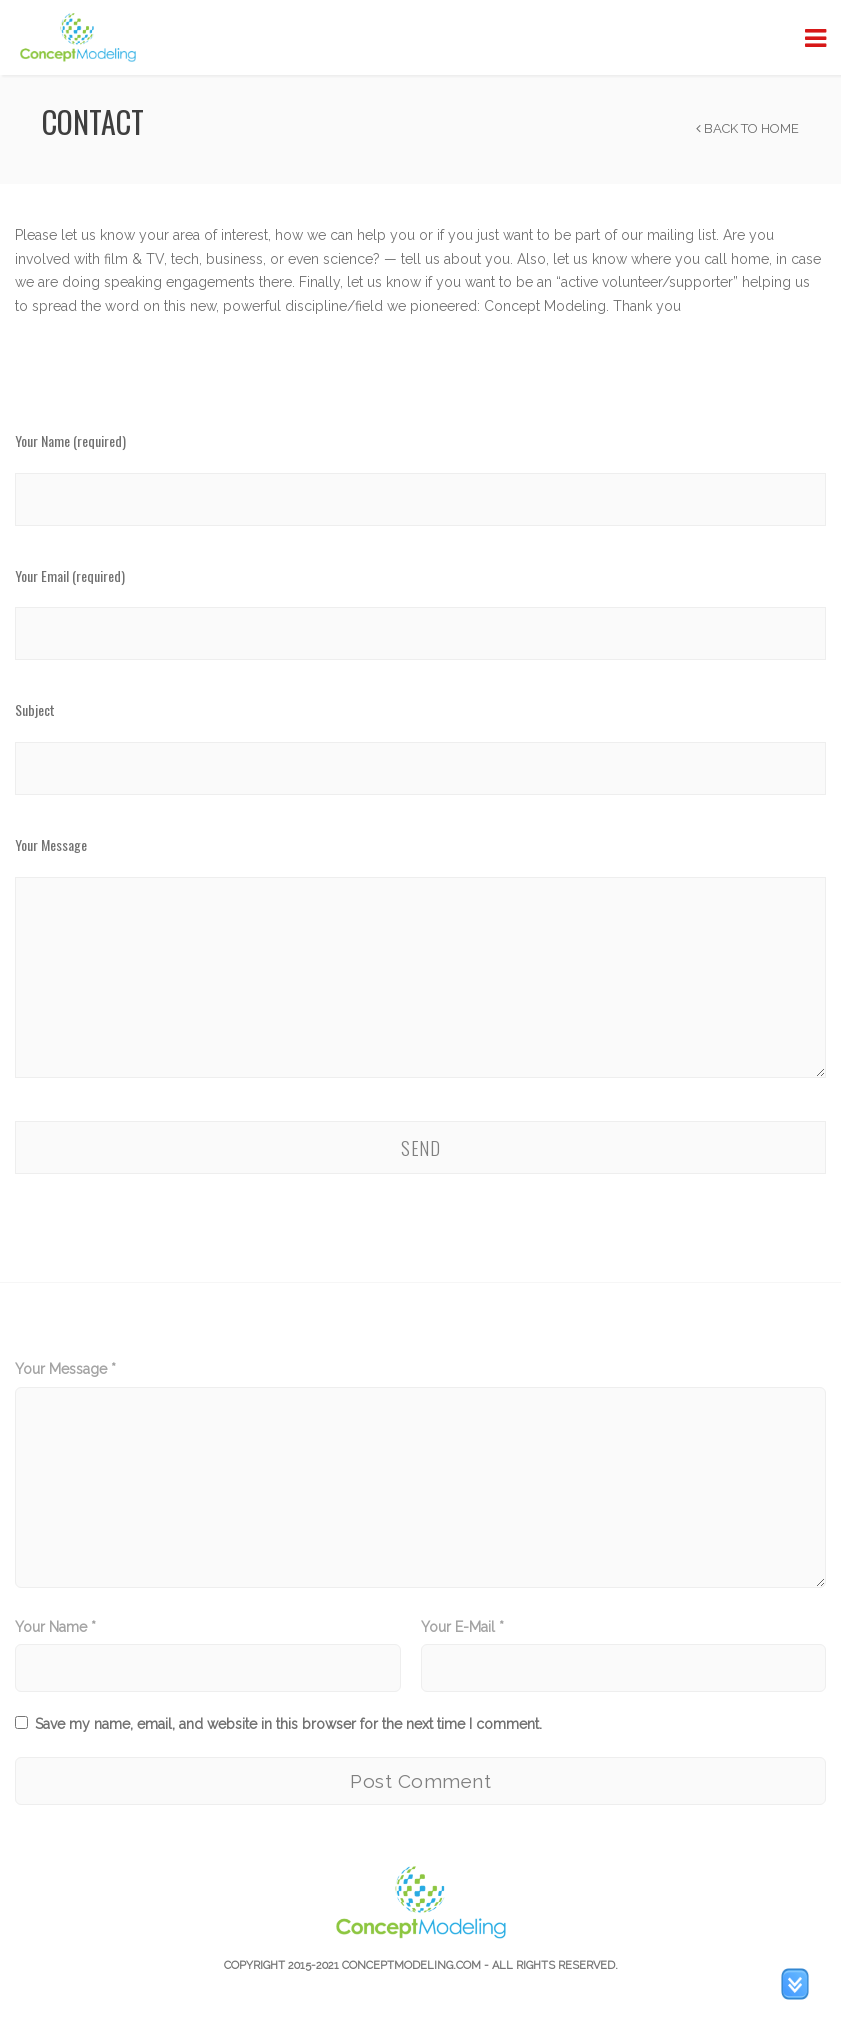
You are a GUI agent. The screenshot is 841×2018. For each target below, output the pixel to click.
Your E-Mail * (462, 1627)
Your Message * (65, 1369)
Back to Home (747, 128)
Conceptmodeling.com (411, 1965)
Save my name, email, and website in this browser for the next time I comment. (288, 1724)
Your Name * (55, 1627)
